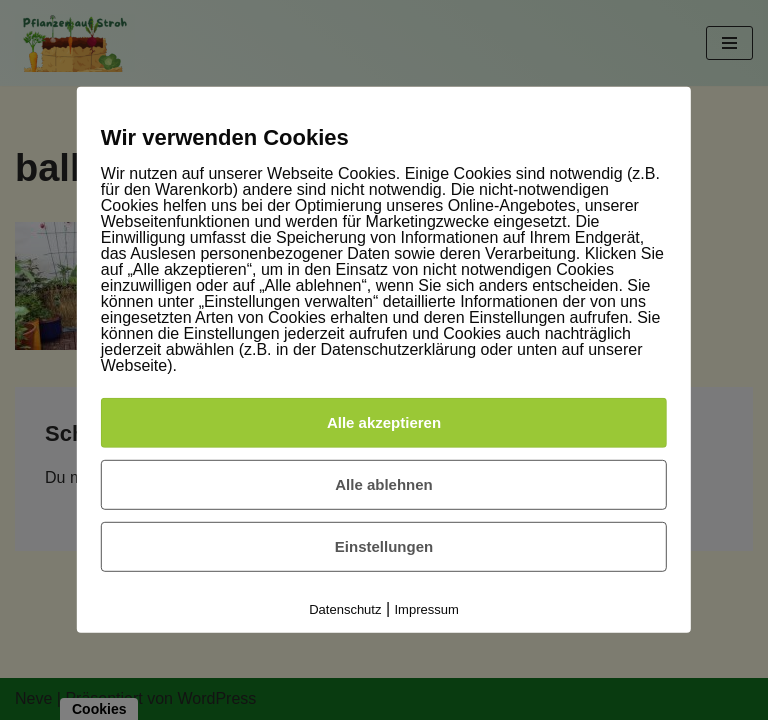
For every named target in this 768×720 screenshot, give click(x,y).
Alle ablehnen (384, 484)
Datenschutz (345, 609)
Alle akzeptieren (384, 422)
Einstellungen (384, 546)
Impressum (427, 609)
